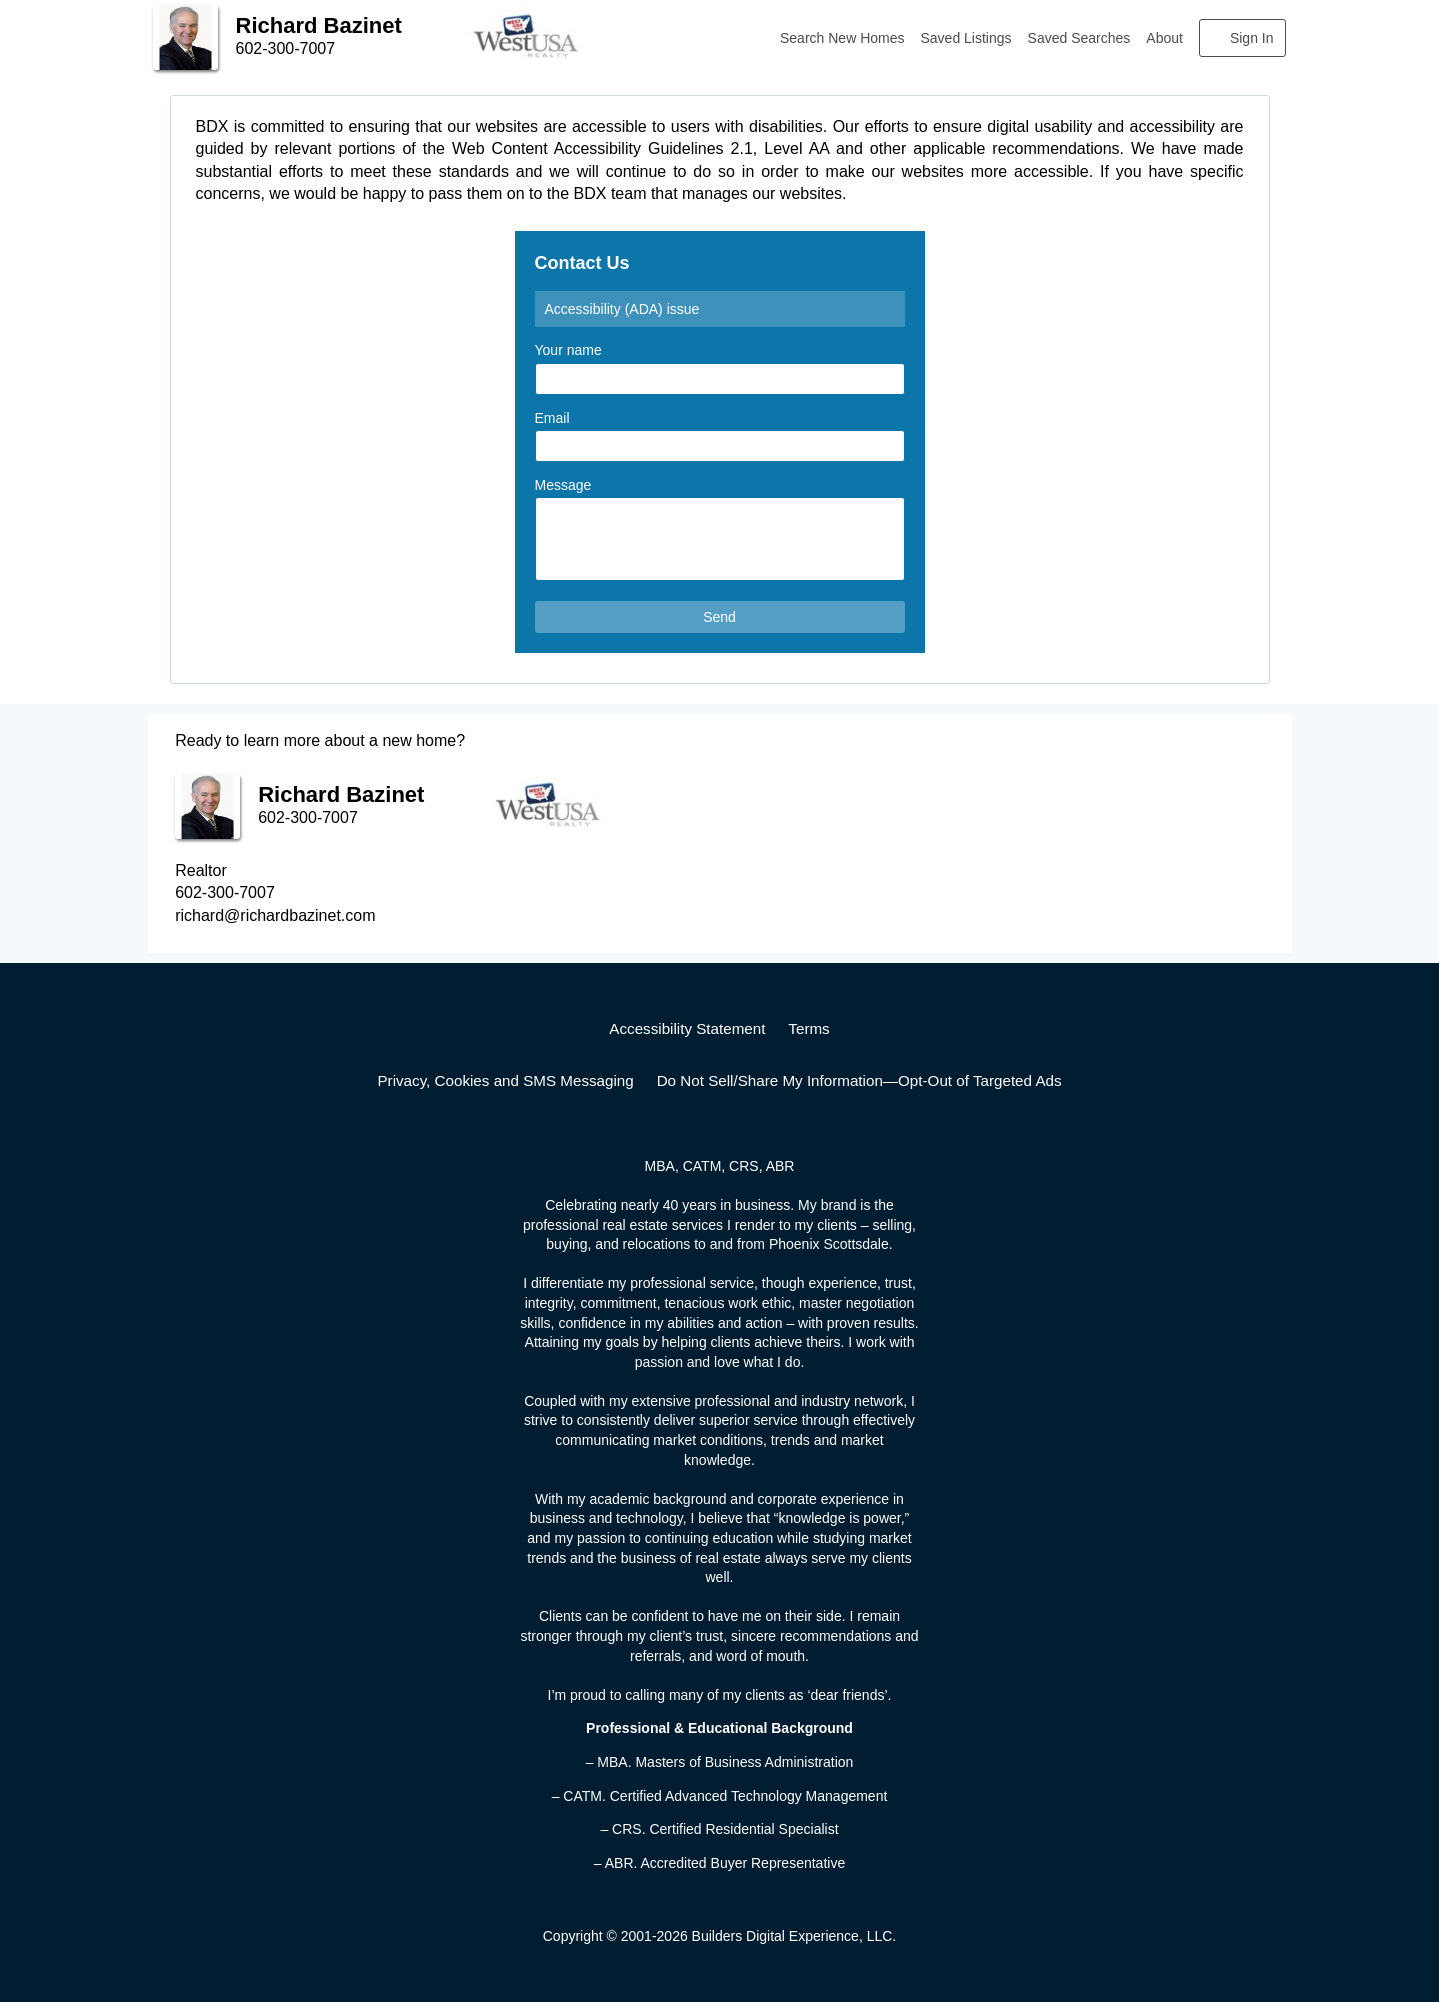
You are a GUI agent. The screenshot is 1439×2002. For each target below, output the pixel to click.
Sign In (1252, 38)
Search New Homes (842, 38)
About (1164, 38)
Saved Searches (1079, 38)
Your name (568, 350)
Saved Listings (966, 38)
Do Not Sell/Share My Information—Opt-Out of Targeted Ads (859, 1080)
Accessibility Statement (687, 1028)
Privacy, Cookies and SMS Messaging (505, 1080)
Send (719, 617)
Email (552, 418)
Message (563, 485)
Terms (808, 1028)
